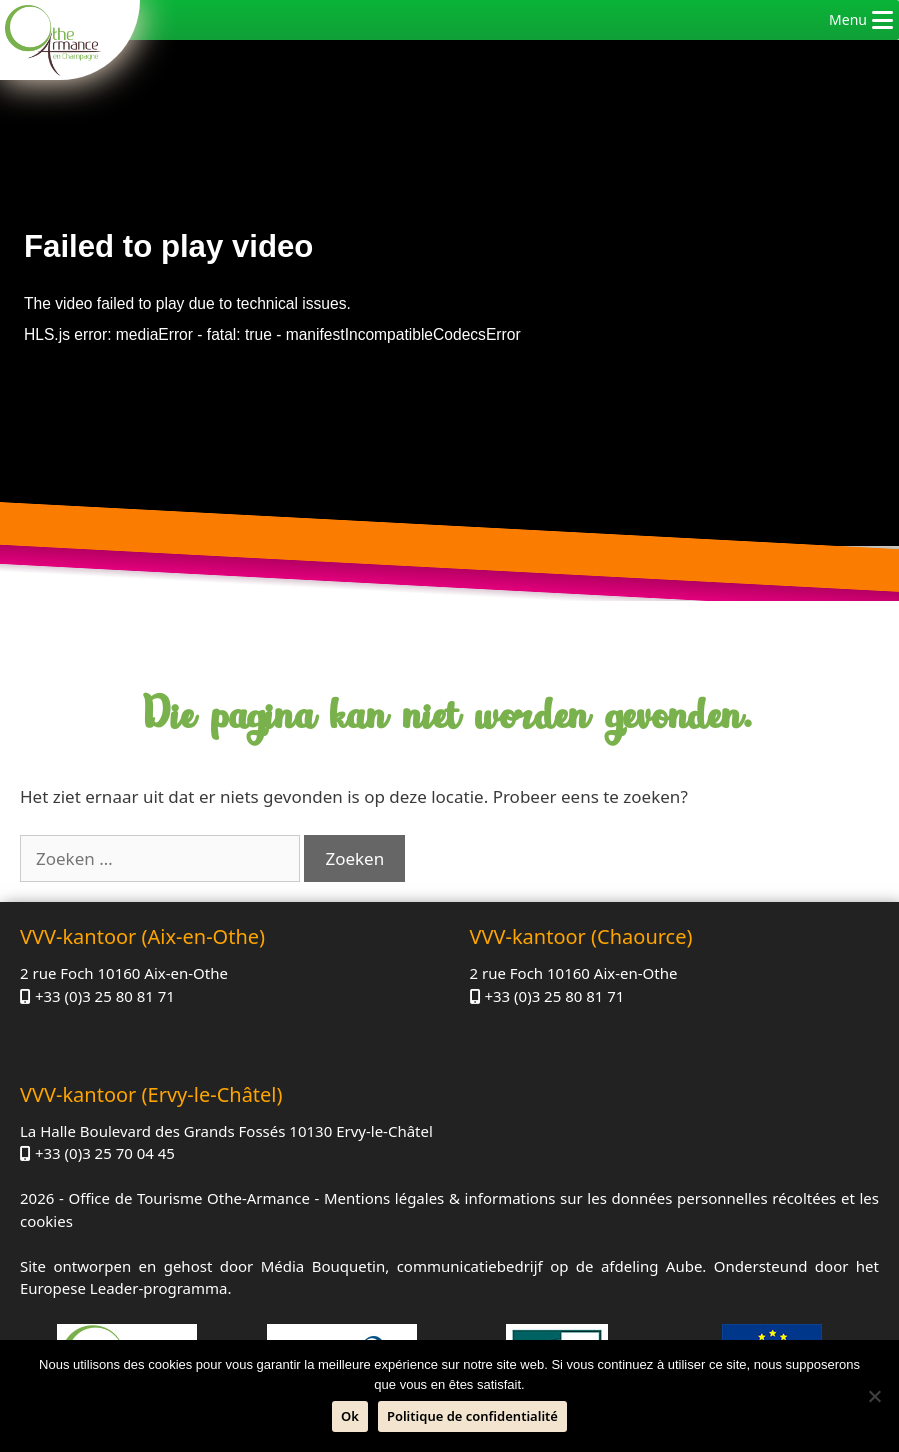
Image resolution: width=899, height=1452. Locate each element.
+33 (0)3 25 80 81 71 (105, 996)
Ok (350, 1416)
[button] (848, 20)
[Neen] (874, 1396)
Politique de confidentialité (472, 1416)
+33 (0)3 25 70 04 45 (105, 1153)
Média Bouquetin (323, 1266)
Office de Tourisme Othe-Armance (188, 1198)
